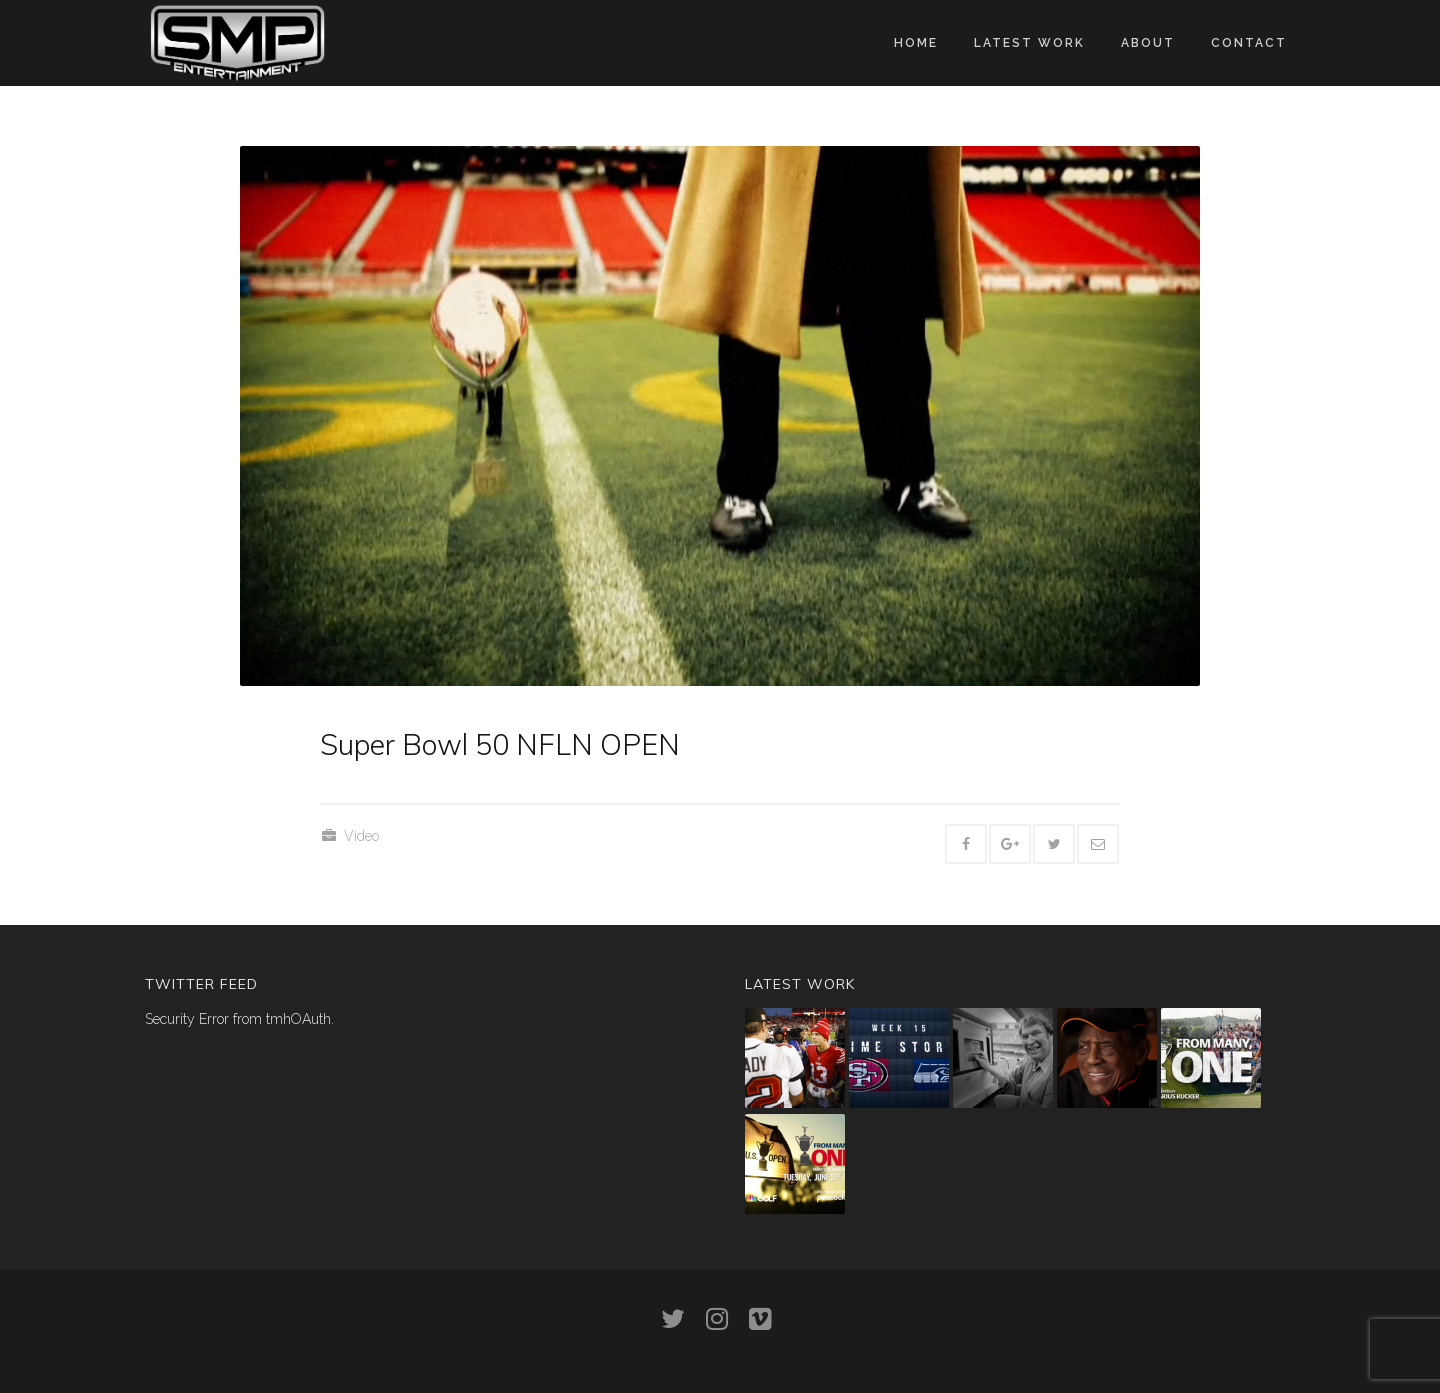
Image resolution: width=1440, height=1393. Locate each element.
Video (361, 836)
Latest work (1029, 43)
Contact (1249, 43)
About (1148, 43)
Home (916, 43)
